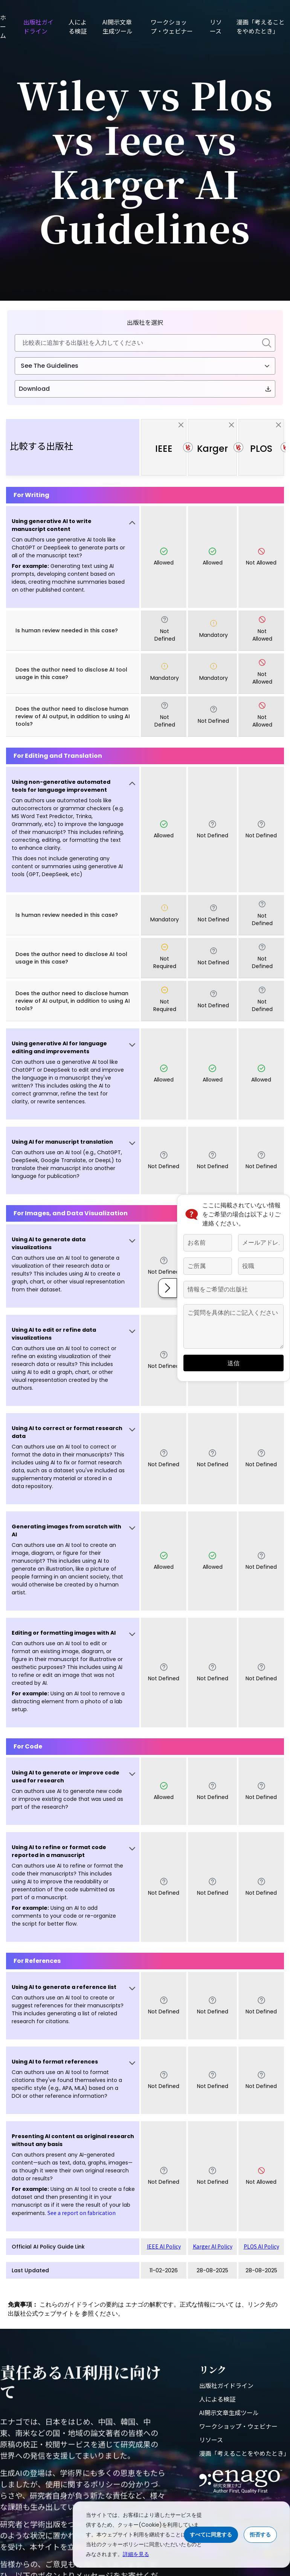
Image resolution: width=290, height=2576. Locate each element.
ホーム (3, 26)
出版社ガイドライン (38, 26)
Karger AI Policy (212, 2246)
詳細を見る (136, 2554)
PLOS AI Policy (261, 2246)
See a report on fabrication (81, 2213)
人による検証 (78, 26)
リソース (216, 26)
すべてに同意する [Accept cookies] (211, 2534)
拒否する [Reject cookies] (260, 2534)
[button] (72, 557)
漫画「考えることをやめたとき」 (261, 26)
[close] (181, 424)
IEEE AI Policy (164, 2246)
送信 (233, 1363)
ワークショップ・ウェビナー (172, 26)
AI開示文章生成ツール (117, 26)
